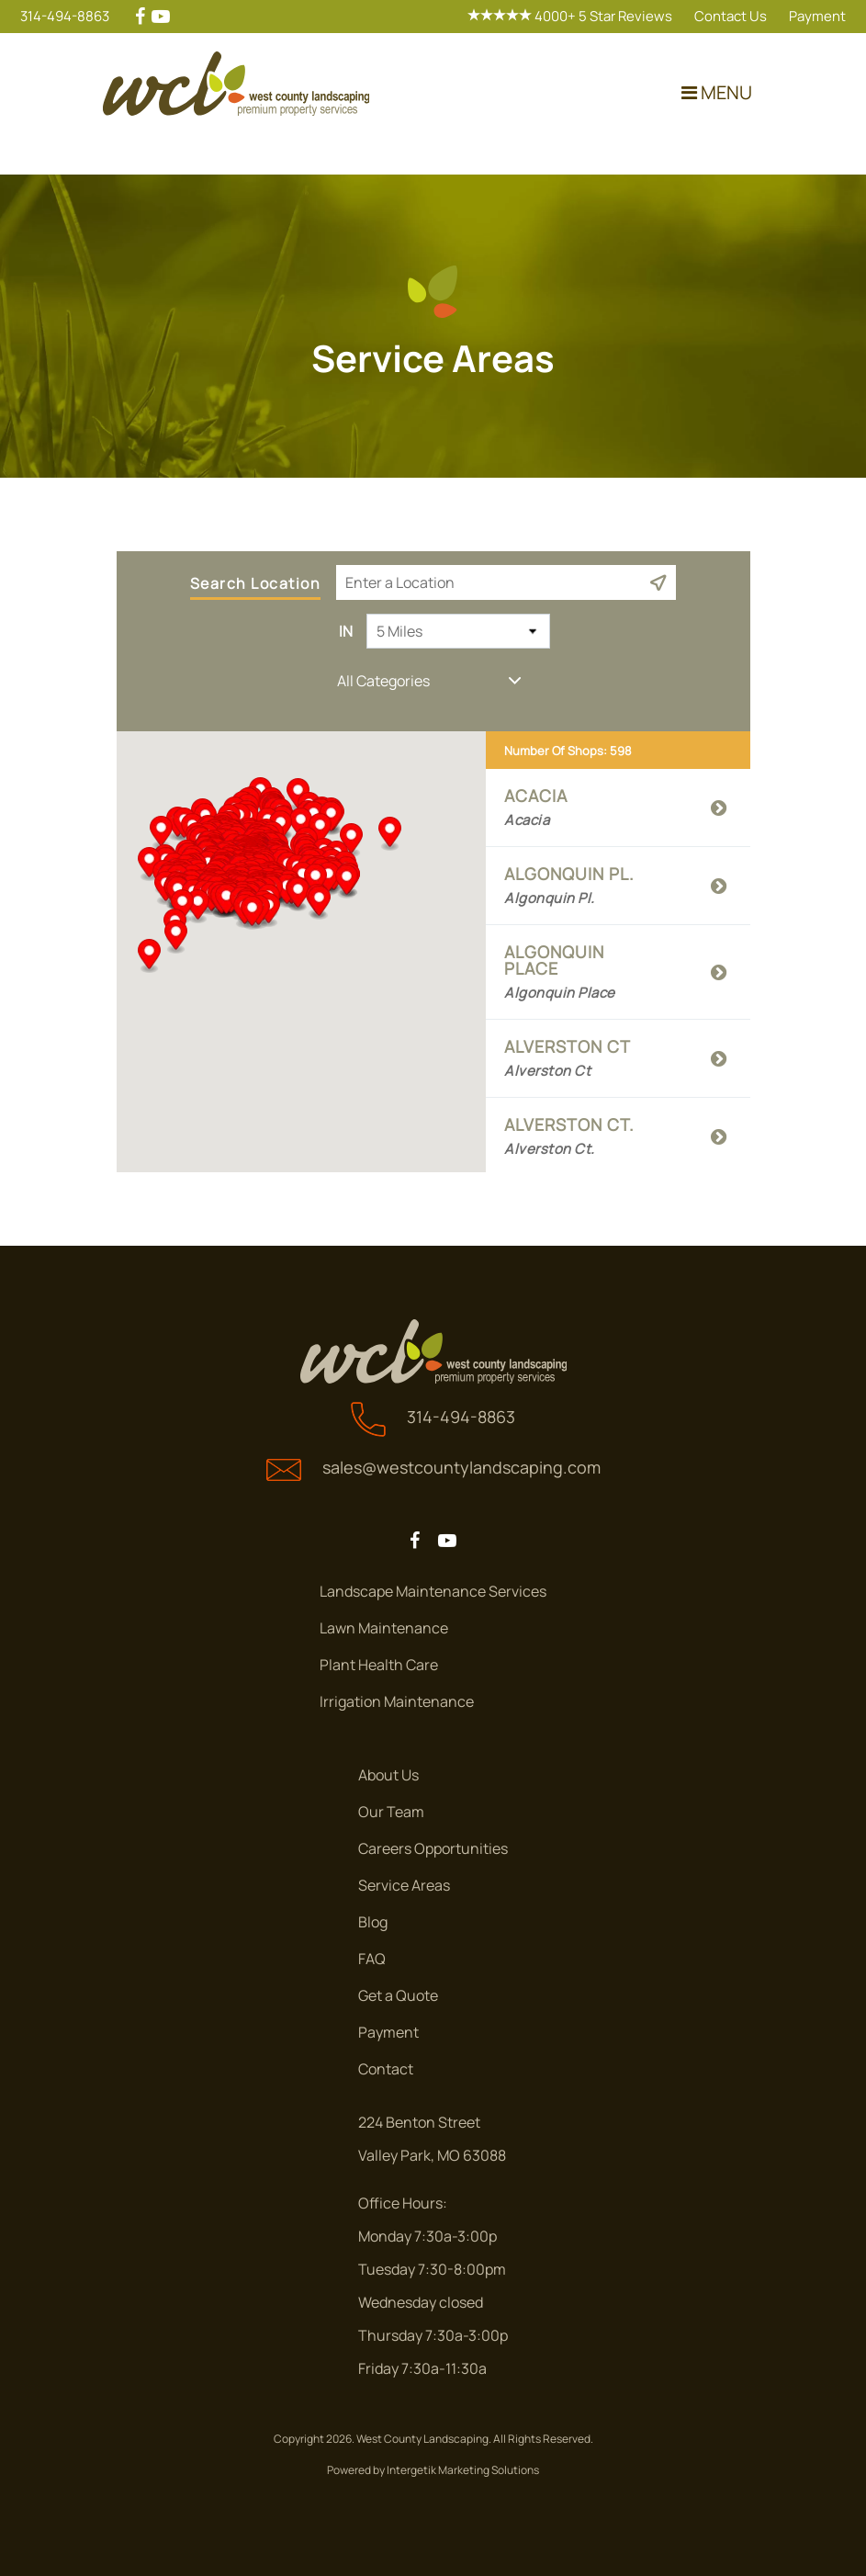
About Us (388, 1775)
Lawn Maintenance (384, 1628)
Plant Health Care (379, 1665)
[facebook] (140, 16)
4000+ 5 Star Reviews (569, 16)
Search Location (255, 584)
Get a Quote (398, 1995)
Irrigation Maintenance (397, 1701)
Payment (817, 16)
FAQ (372, 1959)
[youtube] (161, 16)
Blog (373, 1922)
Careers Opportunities (433, 1848)
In (346, 631)
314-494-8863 (64, 16)
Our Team (391, 1812)
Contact (385, 2069)
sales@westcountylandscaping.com (461, 1467)
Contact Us (730, 16)
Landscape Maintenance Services (433, 1591)
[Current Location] (658, 582)
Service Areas (404, 1885)
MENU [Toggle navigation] (716, 92)
